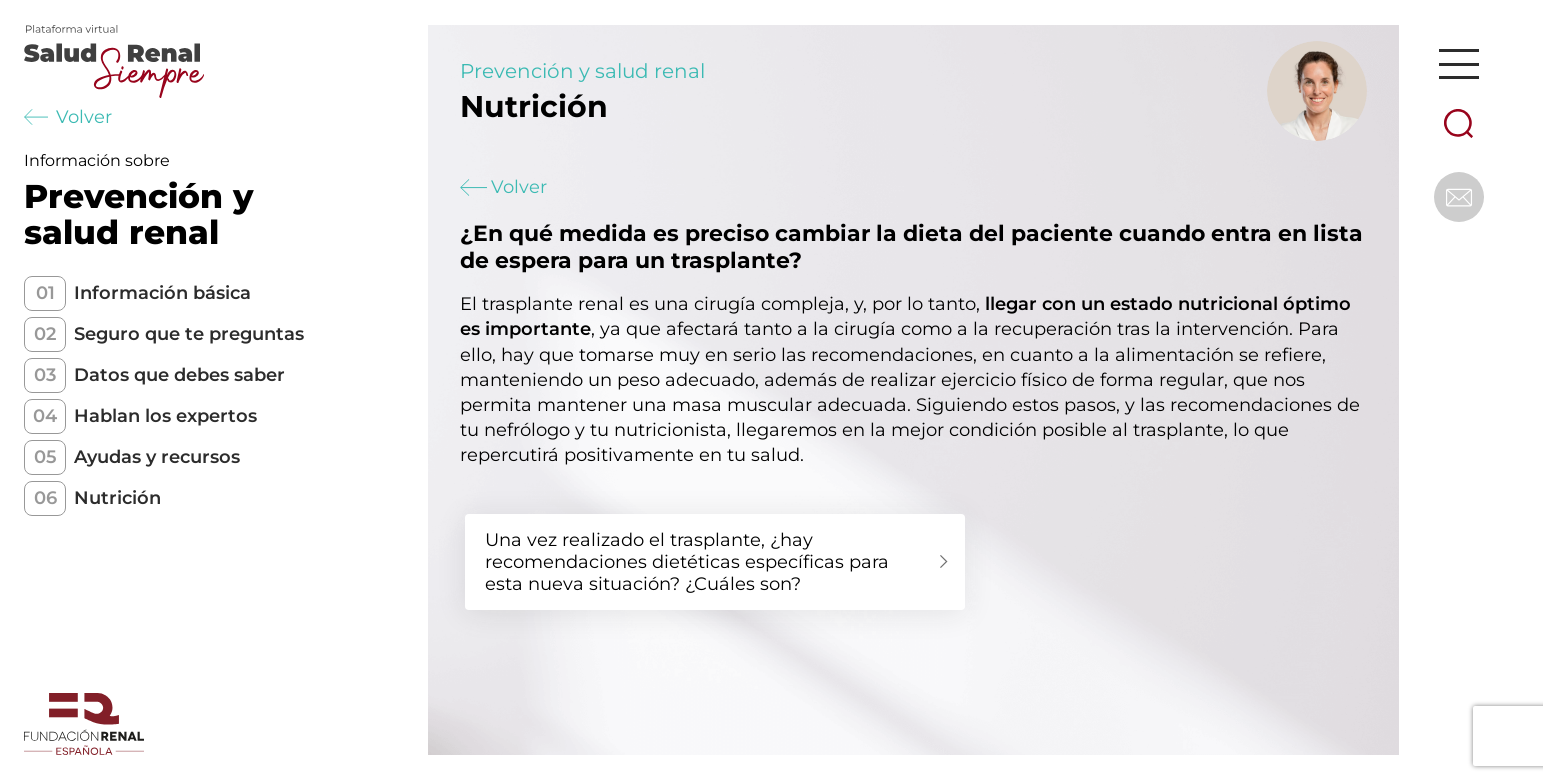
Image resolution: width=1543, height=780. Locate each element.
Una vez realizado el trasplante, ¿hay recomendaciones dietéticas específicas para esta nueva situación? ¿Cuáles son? (687, 562)
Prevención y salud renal (582, 71)
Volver (68, 117)
